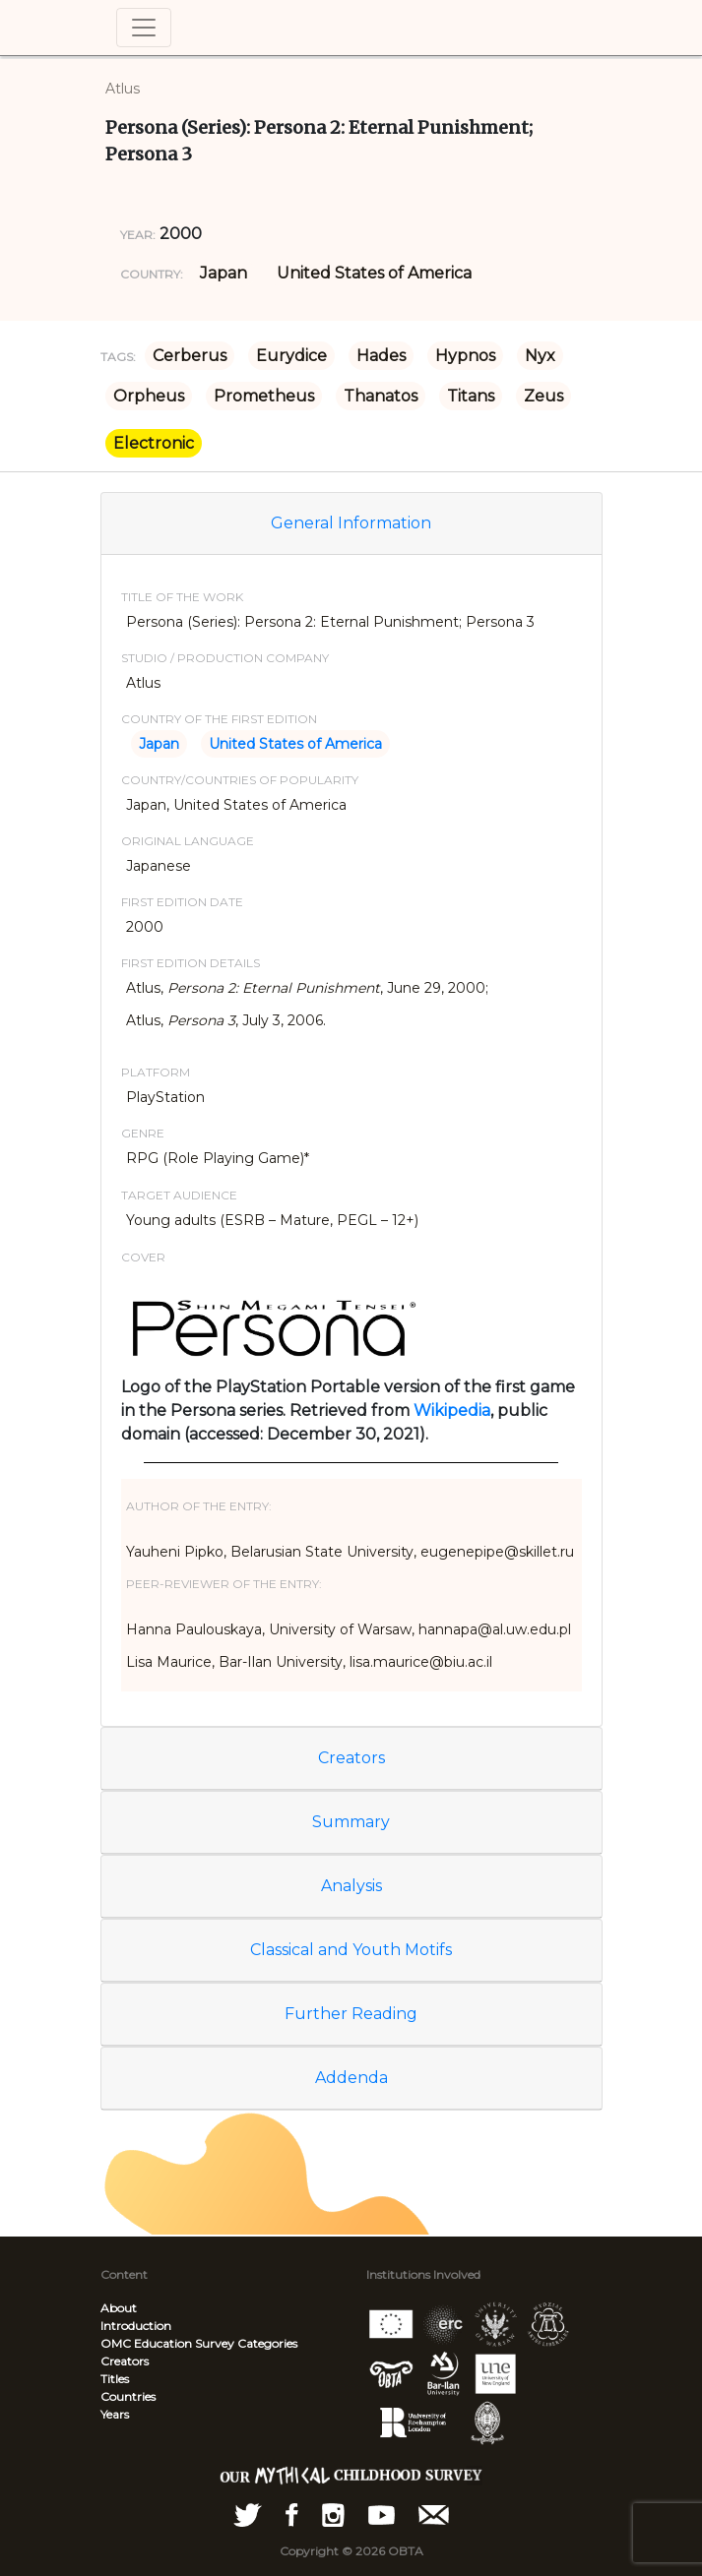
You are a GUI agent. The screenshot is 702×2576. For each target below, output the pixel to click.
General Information (351, 523)
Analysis (351, 1885)
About (118, 2307)
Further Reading (351, 2013)
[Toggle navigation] (143, 27)
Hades (381, 355)
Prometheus (264, 396)
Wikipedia (452, 1410)
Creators (351, 1757)
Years (114, 2414)
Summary (351, 1821)
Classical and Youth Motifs (351, 1949)
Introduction (135, 2325)
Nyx (540, 355)
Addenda (351, 2077)
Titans (470, 396)
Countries (128, 2396)
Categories (267, 2343)
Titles (114, 2378)
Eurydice (291, 355)
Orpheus (148, 396)
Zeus (543, 396)
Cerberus (189, 355)
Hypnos (465, 355)
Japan (223, 273)
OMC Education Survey (167, 2343)
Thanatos (380, 396)
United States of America (374, 273)
